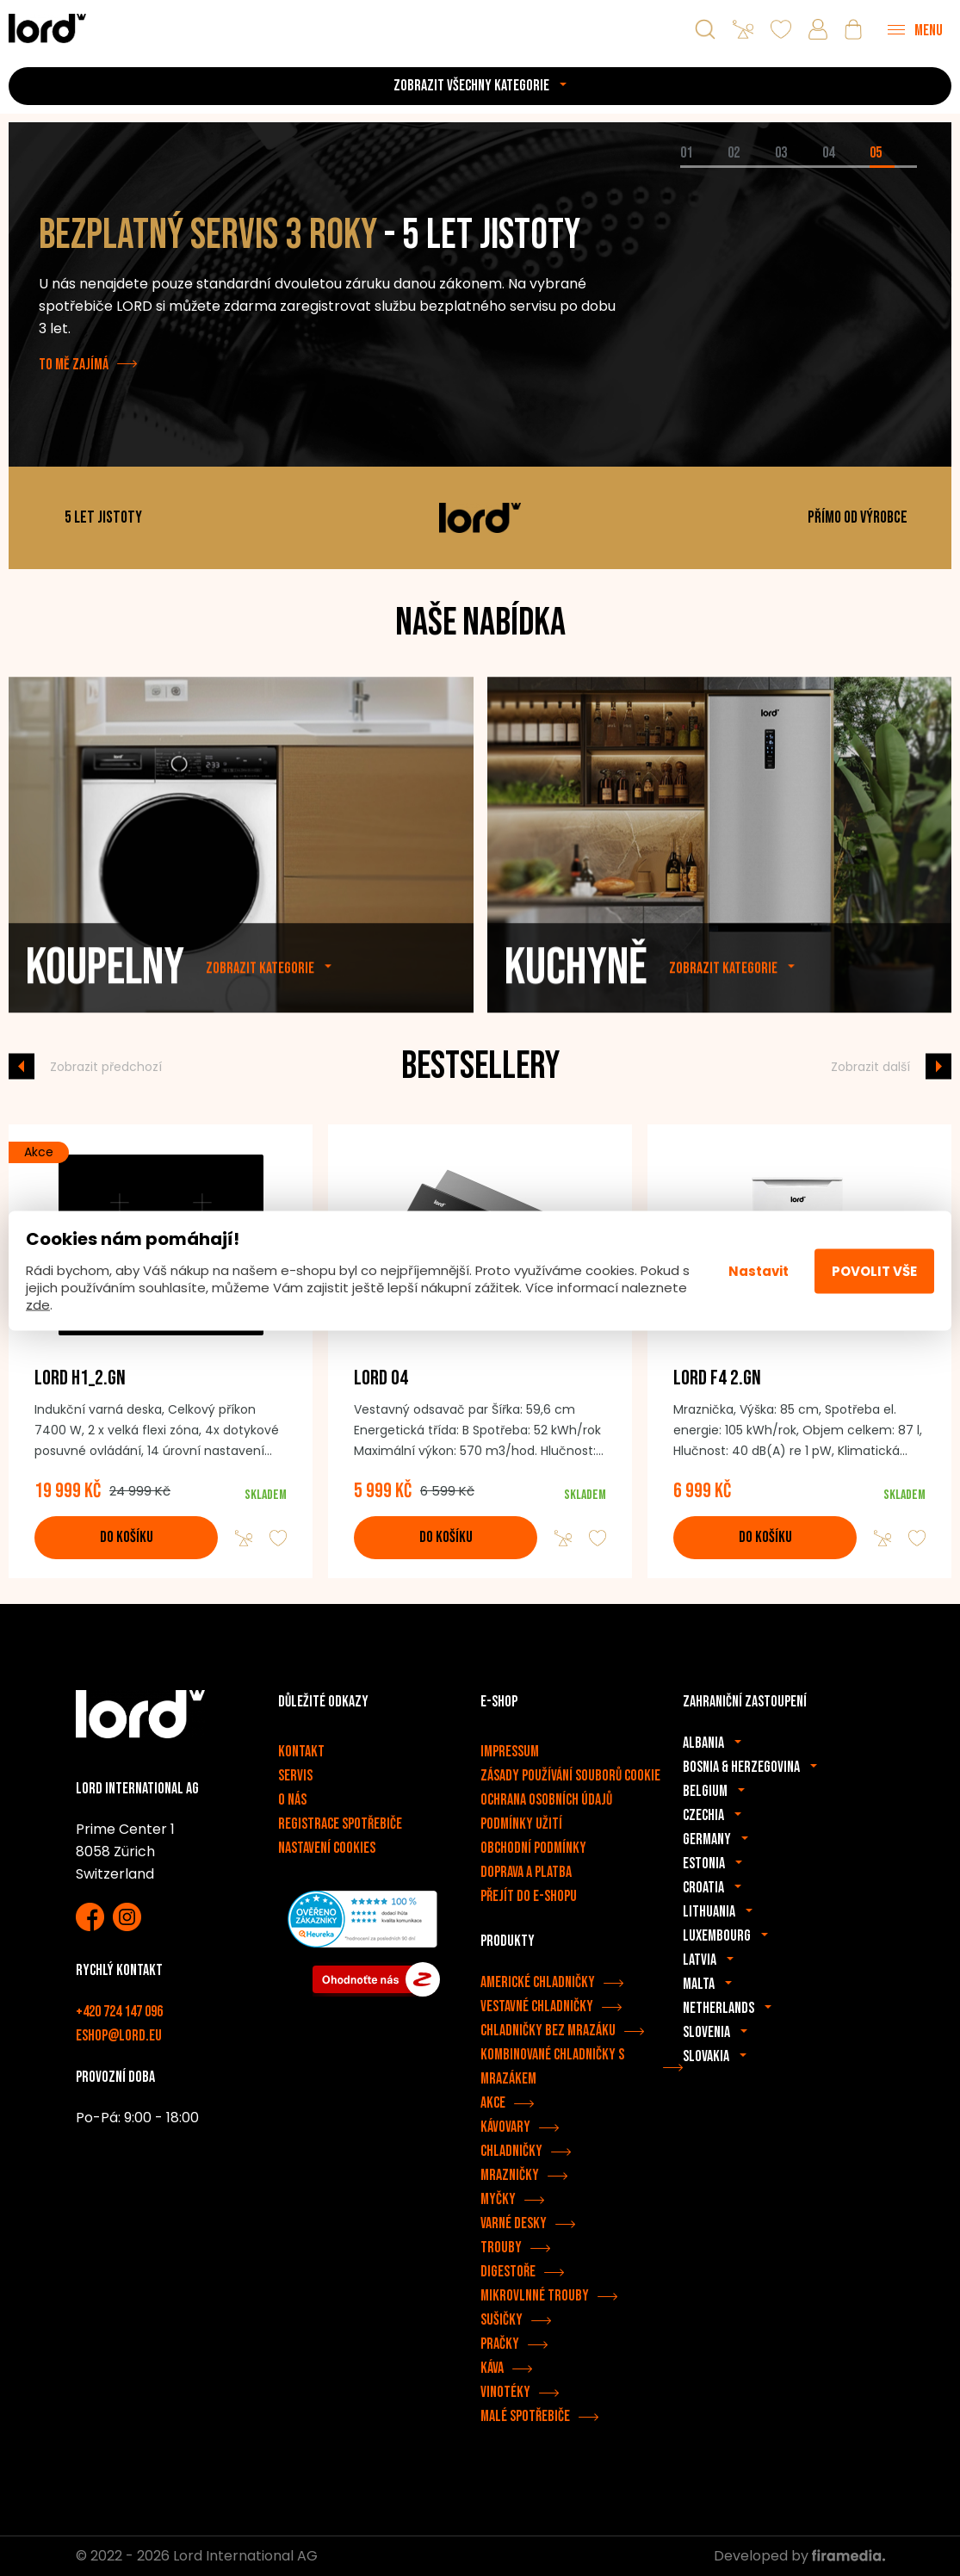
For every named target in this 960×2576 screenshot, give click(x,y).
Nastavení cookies (326, 1848)
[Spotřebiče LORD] (47, 28)
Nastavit (758, 1270)
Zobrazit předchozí (106, 1065)
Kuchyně (576, 1005)
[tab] (704, 166)
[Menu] (915, 29)
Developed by (799, 2556)
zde (38, 1305)
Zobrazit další (870, 1065)
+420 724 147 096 (119, 2012)
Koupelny (105, 1005)
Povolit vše (874, 1270)
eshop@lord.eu (119, 2036)
